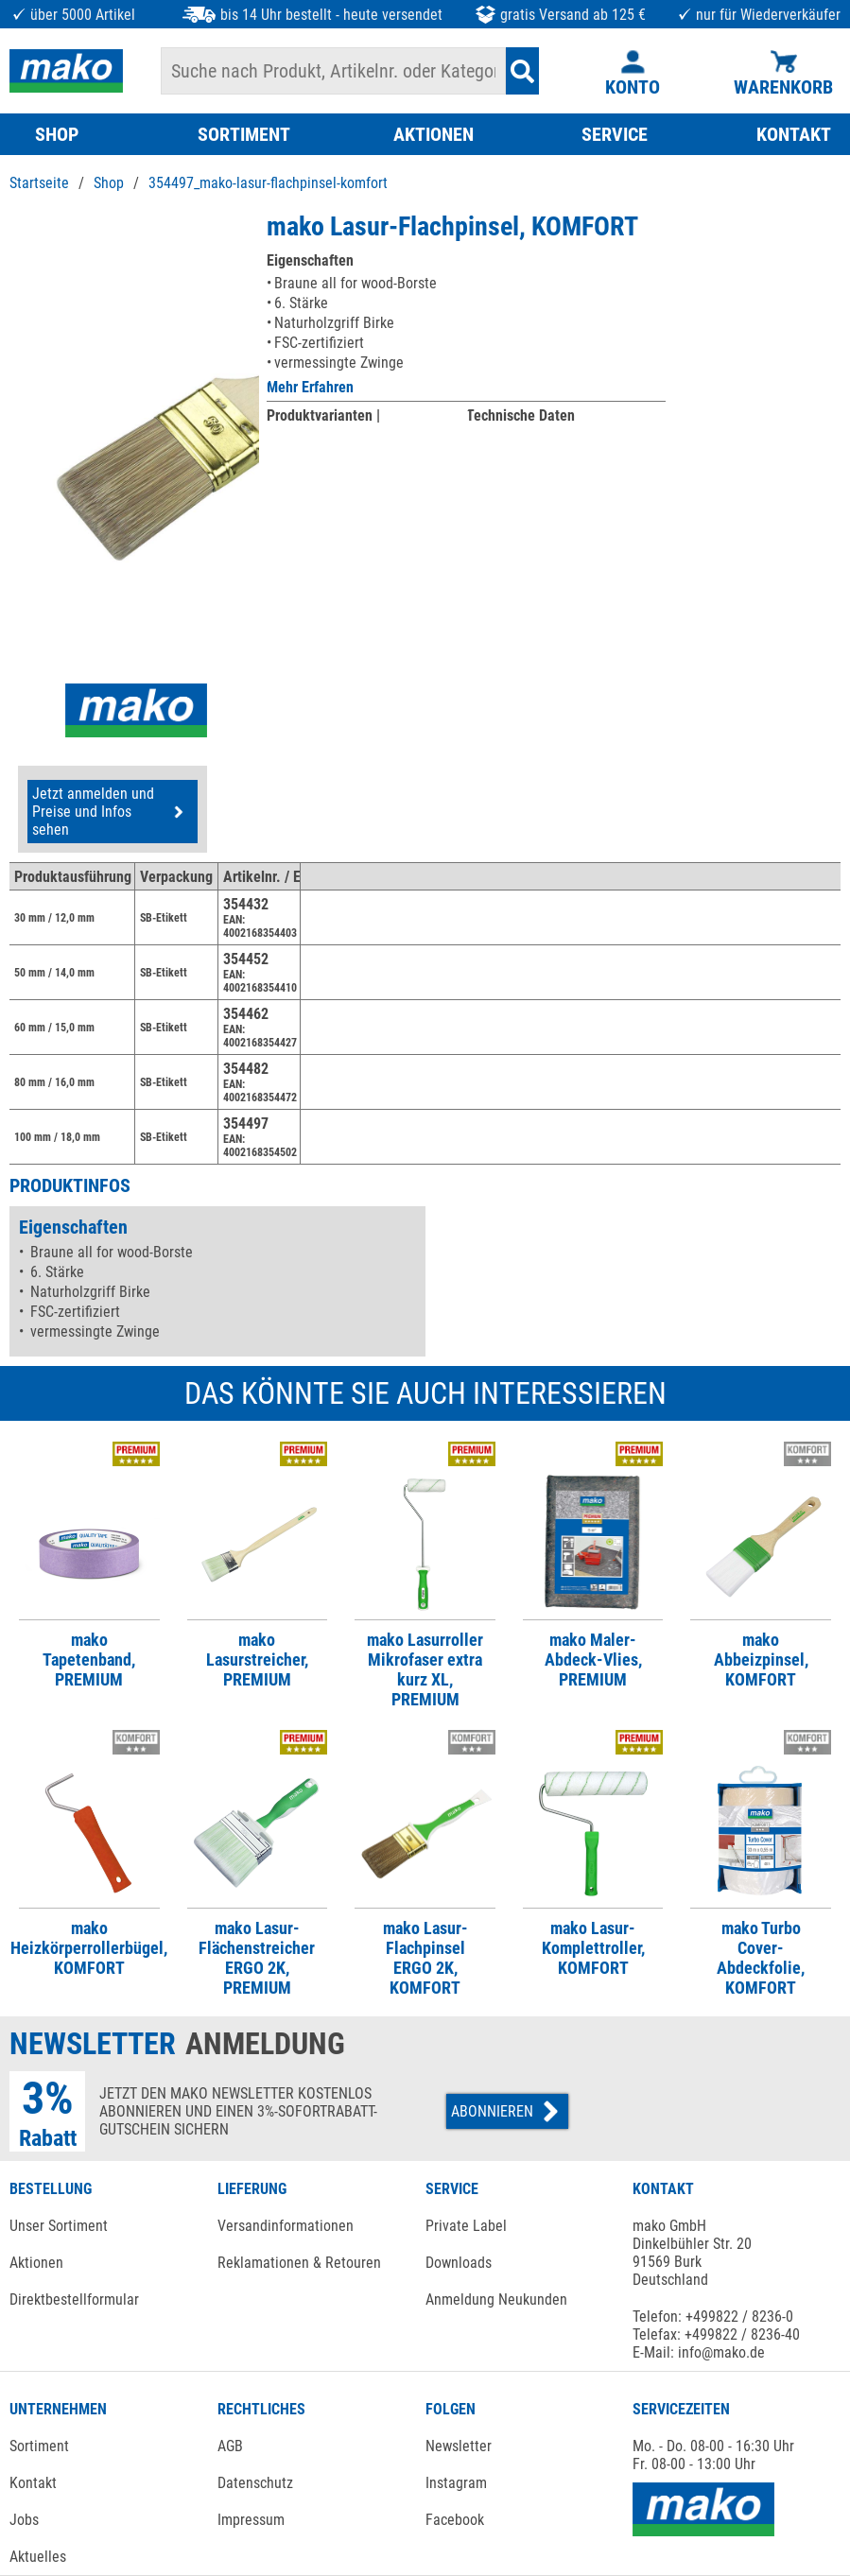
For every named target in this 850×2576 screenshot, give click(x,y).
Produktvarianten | (323, 415)
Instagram (456, 2483)
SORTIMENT (244, 134)
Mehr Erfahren (310, 387)
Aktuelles (37, 2557)
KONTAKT (793, 134)
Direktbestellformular (74, 2299)
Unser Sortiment (58, 2226)
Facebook (454, 2520)
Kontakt (33, 2483)
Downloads (458, 2263)
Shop (109, 183)
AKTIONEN (433, 134)
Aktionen (36, 2263)
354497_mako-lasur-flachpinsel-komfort (268, 183)
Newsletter (458, 2446)
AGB (230, 2446)
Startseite (39, 183)
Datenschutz (255, 2483)
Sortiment (39, 2446)
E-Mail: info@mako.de (699, 2352)
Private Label (466, 2226)
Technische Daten (520, 415)
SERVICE (614, 134)
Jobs (24, 2520)
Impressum (251, 2520)
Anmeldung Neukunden (496, 2299)
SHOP (56, 134)
